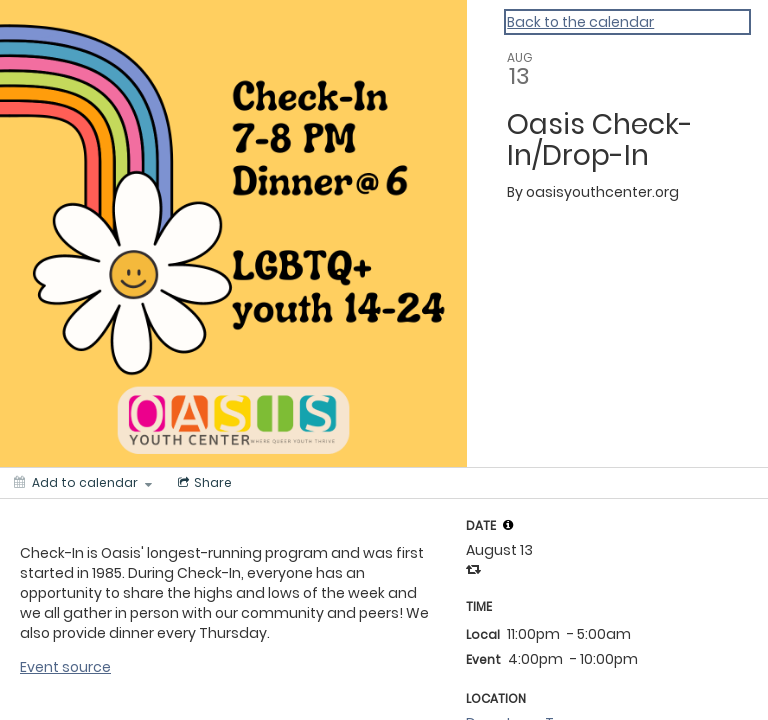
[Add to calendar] (83, 483)
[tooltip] (508, 525)
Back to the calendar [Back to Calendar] (580, 22)
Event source (65, 667)
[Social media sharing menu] (203, 483)
